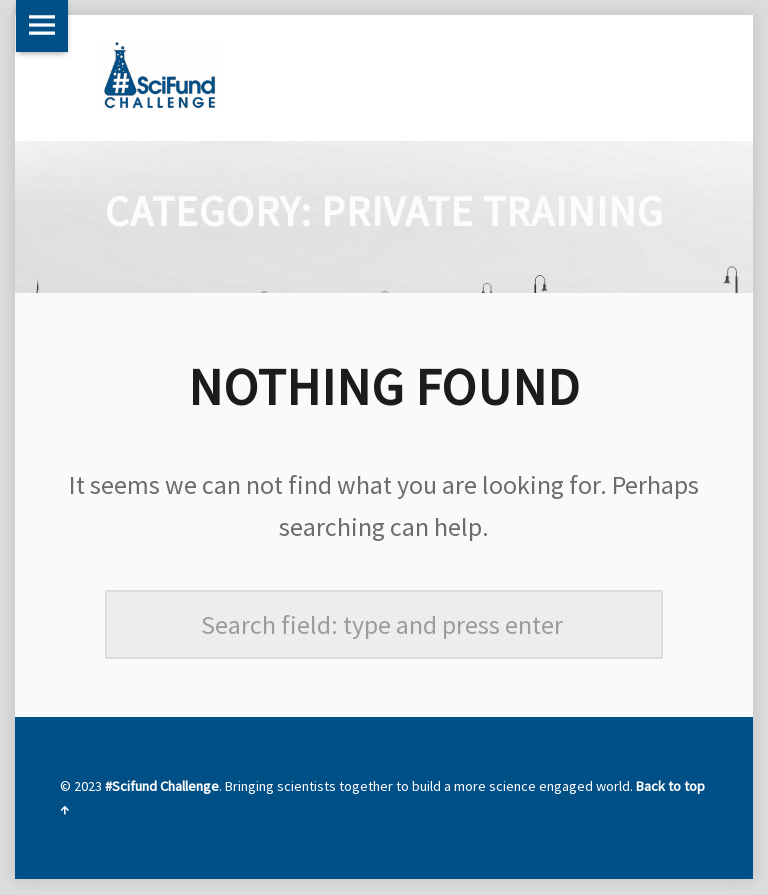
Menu (42, 26)
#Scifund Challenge (162, 786)
